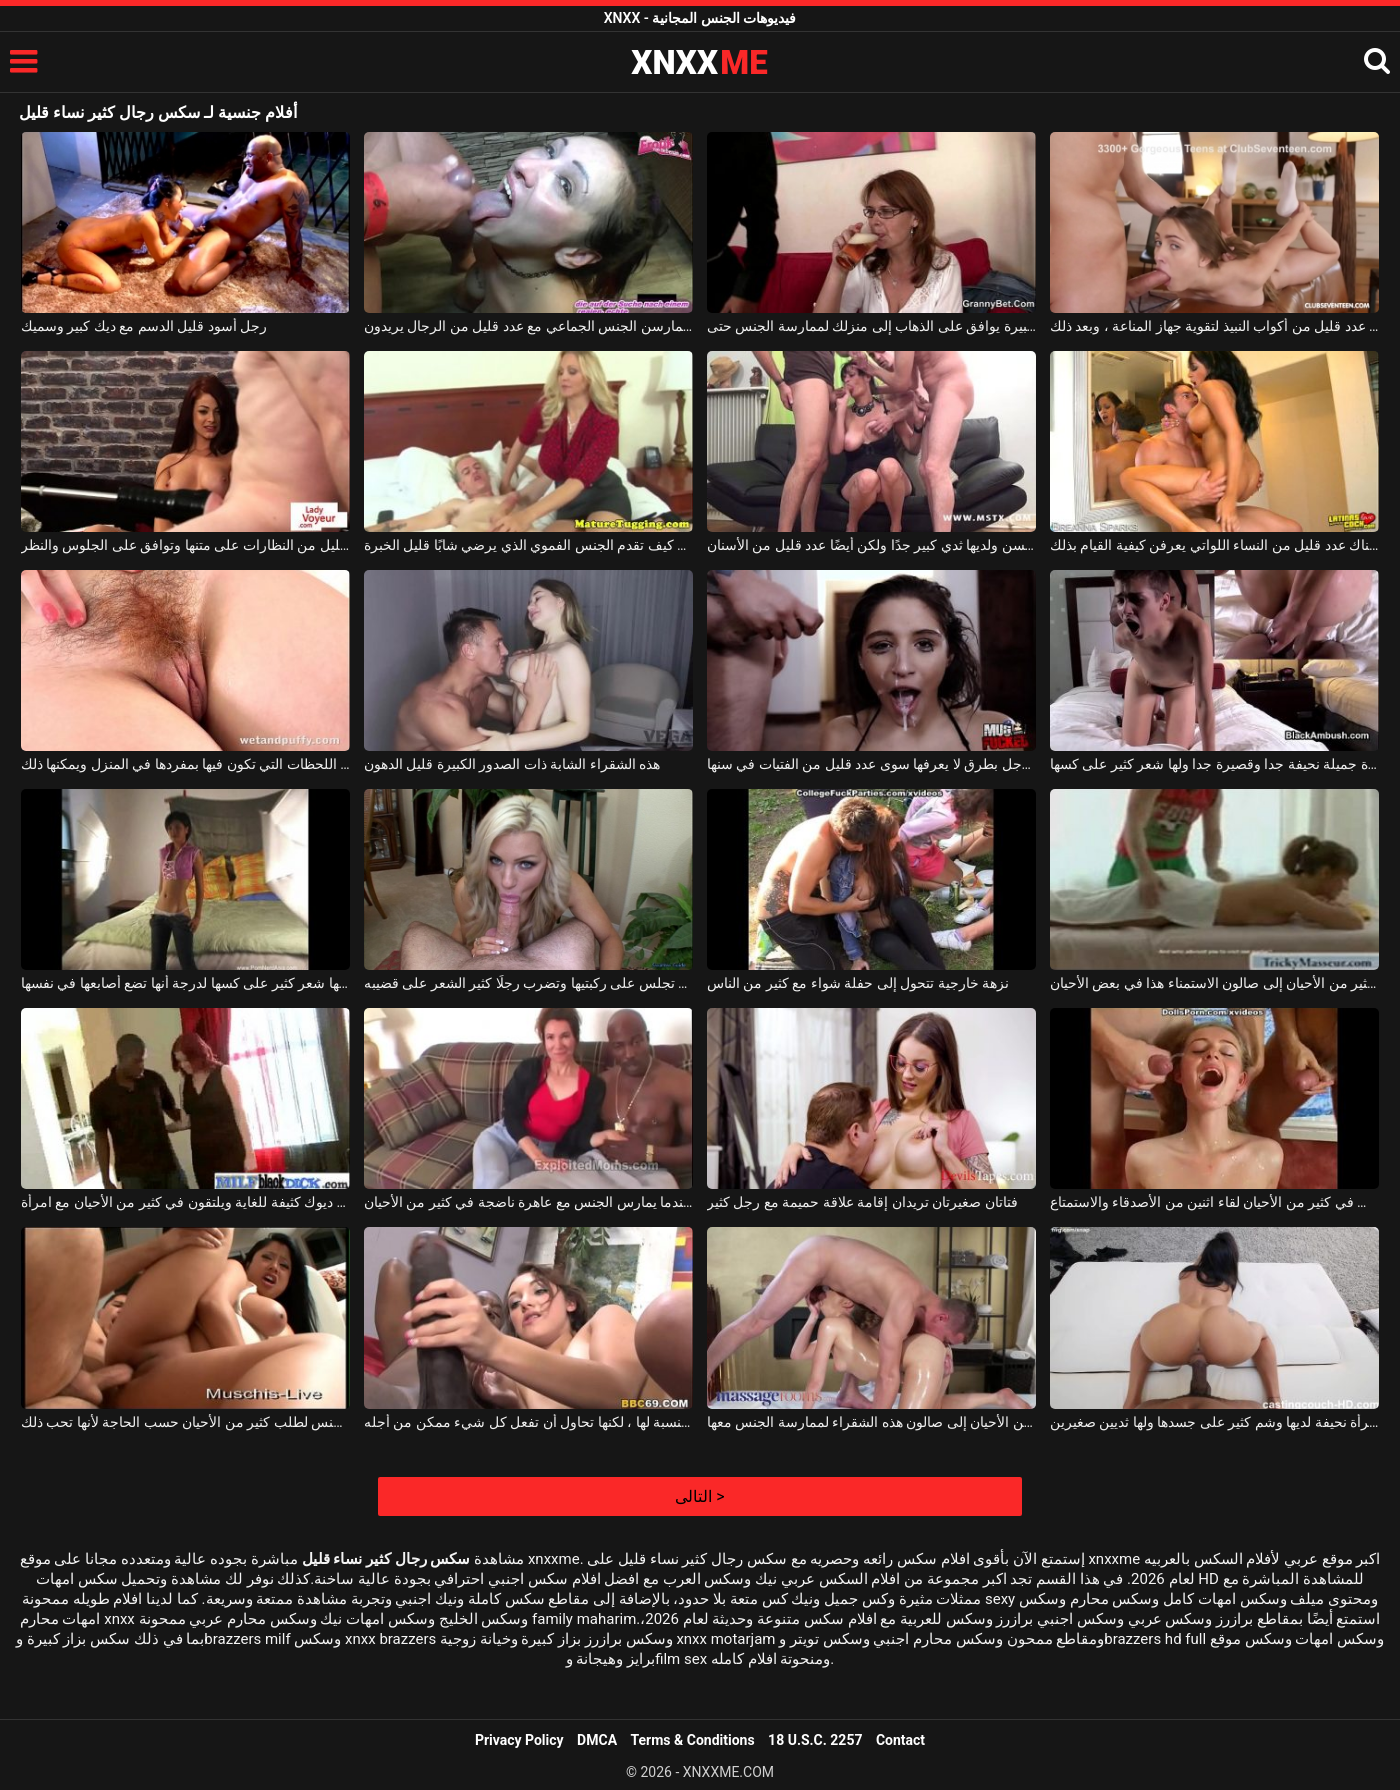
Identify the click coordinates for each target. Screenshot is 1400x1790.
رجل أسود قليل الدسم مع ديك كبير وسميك (144, 326)
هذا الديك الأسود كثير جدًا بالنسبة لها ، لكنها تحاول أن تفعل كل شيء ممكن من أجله (528, 1422)
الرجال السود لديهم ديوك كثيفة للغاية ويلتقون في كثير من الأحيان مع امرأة (185, 1202)
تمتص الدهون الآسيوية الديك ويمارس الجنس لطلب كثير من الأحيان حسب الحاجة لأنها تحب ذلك (185, 1422)
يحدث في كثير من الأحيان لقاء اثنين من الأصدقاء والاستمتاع (1214, 1202)
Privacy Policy (519, 1740)
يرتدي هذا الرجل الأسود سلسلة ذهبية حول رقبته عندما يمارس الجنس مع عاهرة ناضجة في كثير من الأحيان (528, 1202)
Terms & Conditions (693, 1740)
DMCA (597, 1740)
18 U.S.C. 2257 (815, 1740)
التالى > (699, 1496)
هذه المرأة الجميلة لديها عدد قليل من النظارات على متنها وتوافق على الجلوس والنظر (185, 545)
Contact (900, 1740)
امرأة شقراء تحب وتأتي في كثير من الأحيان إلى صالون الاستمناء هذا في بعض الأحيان (1214, 983)
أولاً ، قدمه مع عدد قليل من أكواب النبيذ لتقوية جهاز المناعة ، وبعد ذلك (1214, 326)
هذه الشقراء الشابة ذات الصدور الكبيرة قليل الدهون (512, 764)
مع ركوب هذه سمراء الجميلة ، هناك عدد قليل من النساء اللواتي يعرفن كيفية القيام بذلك (1214, 545)
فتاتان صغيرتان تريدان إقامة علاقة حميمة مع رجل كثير (862, 1202)
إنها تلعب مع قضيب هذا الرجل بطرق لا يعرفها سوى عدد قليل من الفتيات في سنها (871, 764)
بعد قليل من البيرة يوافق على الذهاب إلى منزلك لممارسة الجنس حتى (871, 326)
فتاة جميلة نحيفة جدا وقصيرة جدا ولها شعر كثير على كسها (1214, 764)
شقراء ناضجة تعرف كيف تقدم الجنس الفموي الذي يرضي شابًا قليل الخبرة (528, 545)
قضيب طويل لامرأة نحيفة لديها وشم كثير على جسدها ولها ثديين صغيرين (1214, 1422)
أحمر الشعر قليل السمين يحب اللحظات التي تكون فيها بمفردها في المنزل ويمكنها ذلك (185, 764)
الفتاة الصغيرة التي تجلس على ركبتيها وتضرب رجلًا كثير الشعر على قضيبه (528, 983)
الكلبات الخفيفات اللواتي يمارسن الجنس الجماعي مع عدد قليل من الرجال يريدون (528, 326)
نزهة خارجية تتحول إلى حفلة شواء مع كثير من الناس (858, 983)
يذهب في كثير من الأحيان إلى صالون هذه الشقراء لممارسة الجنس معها (871, 1422)
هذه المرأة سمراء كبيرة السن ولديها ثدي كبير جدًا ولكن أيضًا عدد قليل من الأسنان (871, 545)
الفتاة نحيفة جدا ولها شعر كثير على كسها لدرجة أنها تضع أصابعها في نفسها (185, 983)
